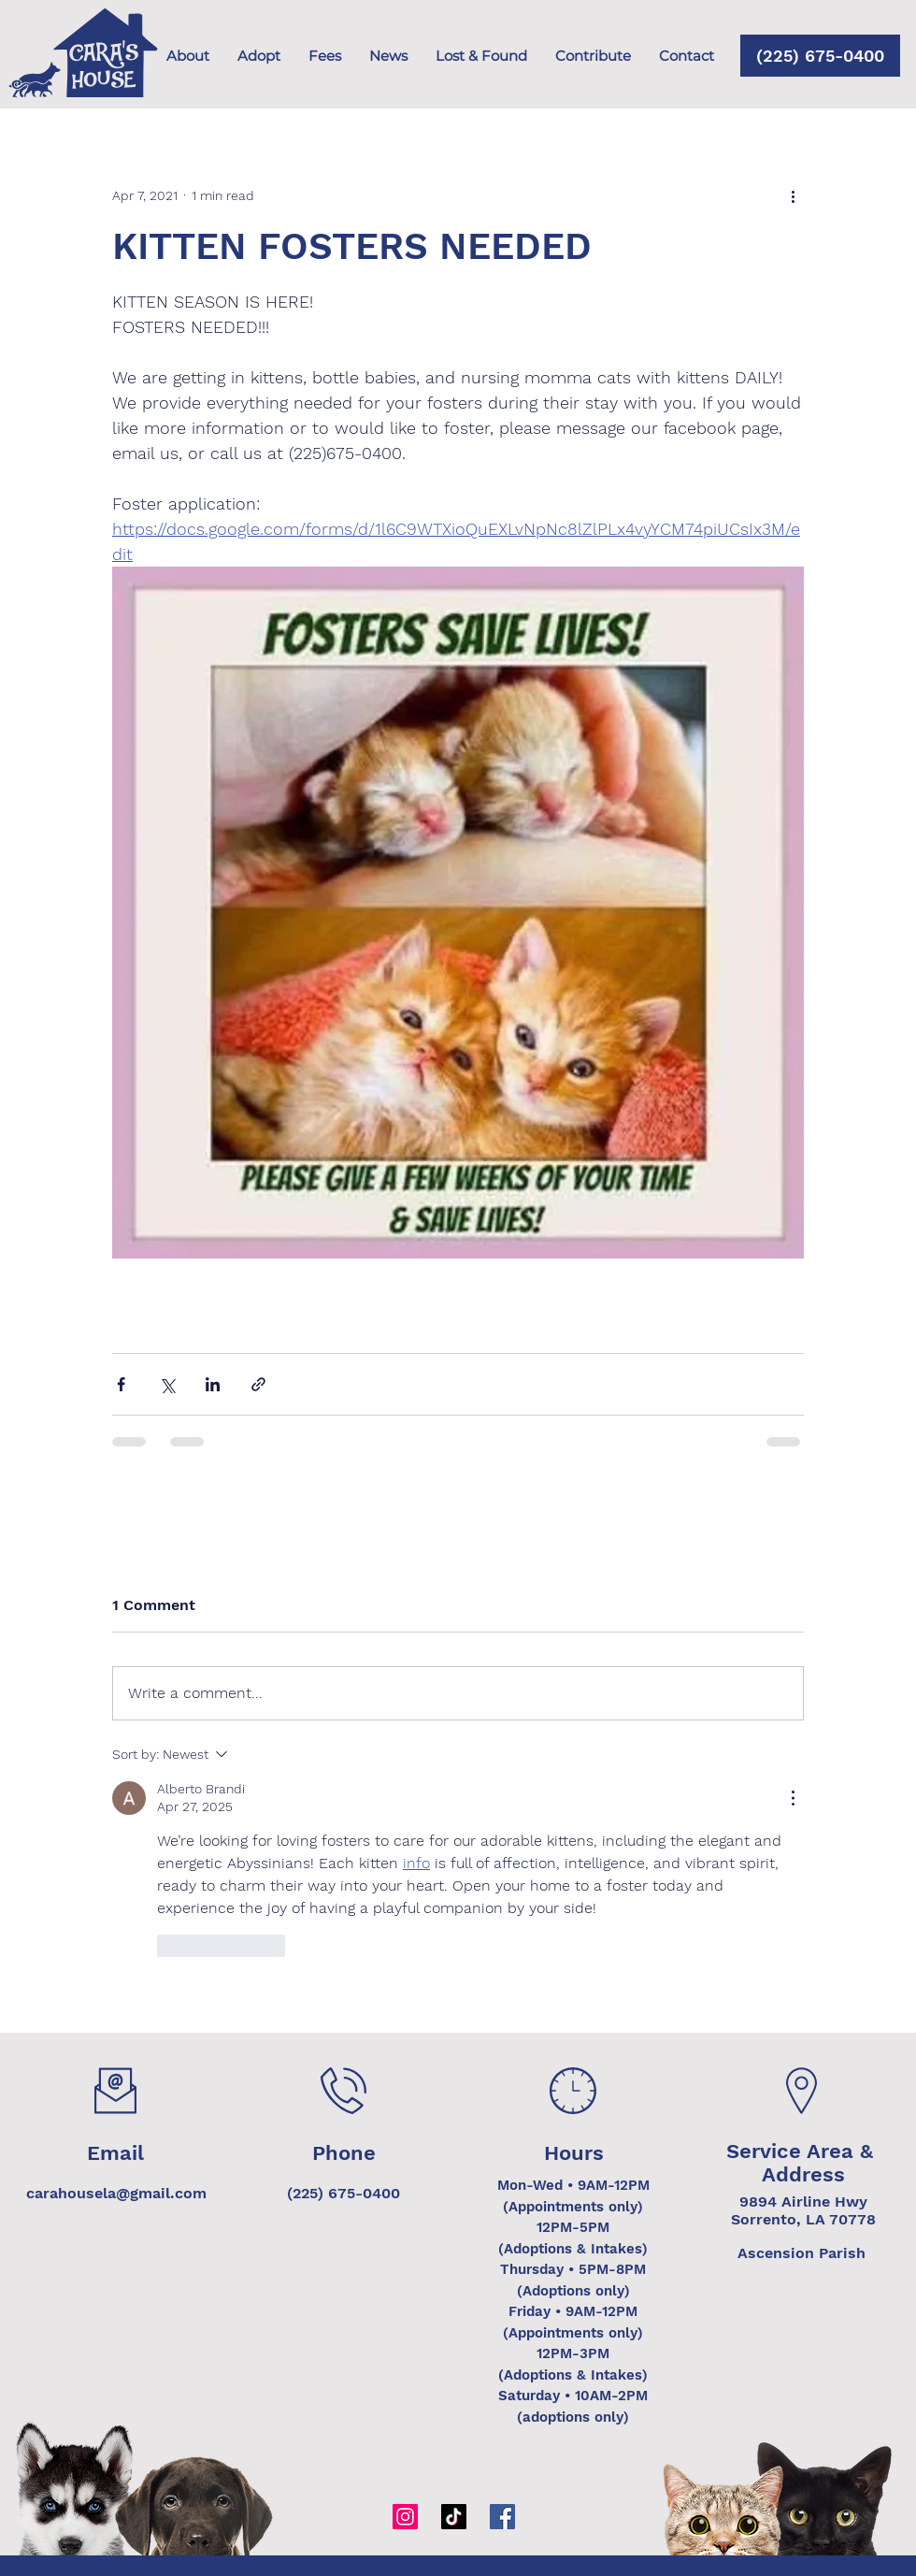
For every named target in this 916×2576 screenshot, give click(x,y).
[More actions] (792, 195)
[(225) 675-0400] (820, 56)
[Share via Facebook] (121, 1384)
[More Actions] (792, 1798)
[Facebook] (502, 2516)
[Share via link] (258, 1384)
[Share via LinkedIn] (213, 1384)
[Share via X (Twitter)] (167, 1384)
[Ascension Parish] (801, 2253)
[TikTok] (453, 2516)
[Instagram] (405, 2516)
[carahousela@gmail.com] (116, 2193)
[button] (593, 56)
